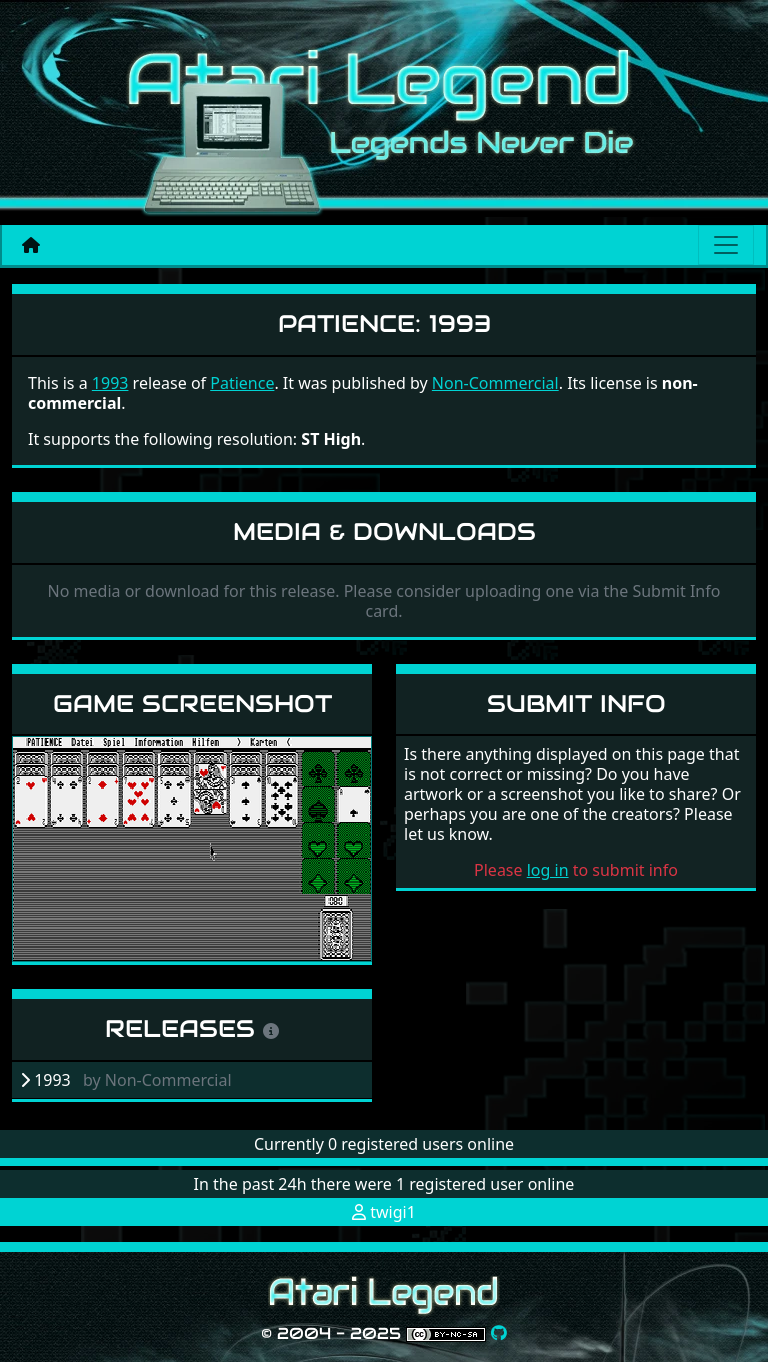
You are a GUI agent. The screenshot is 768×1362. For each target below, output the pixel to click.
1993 (110, 383)
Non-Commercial (495, 383)
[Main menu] (726, 245)
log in (548, 870)
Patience (242, 383)
